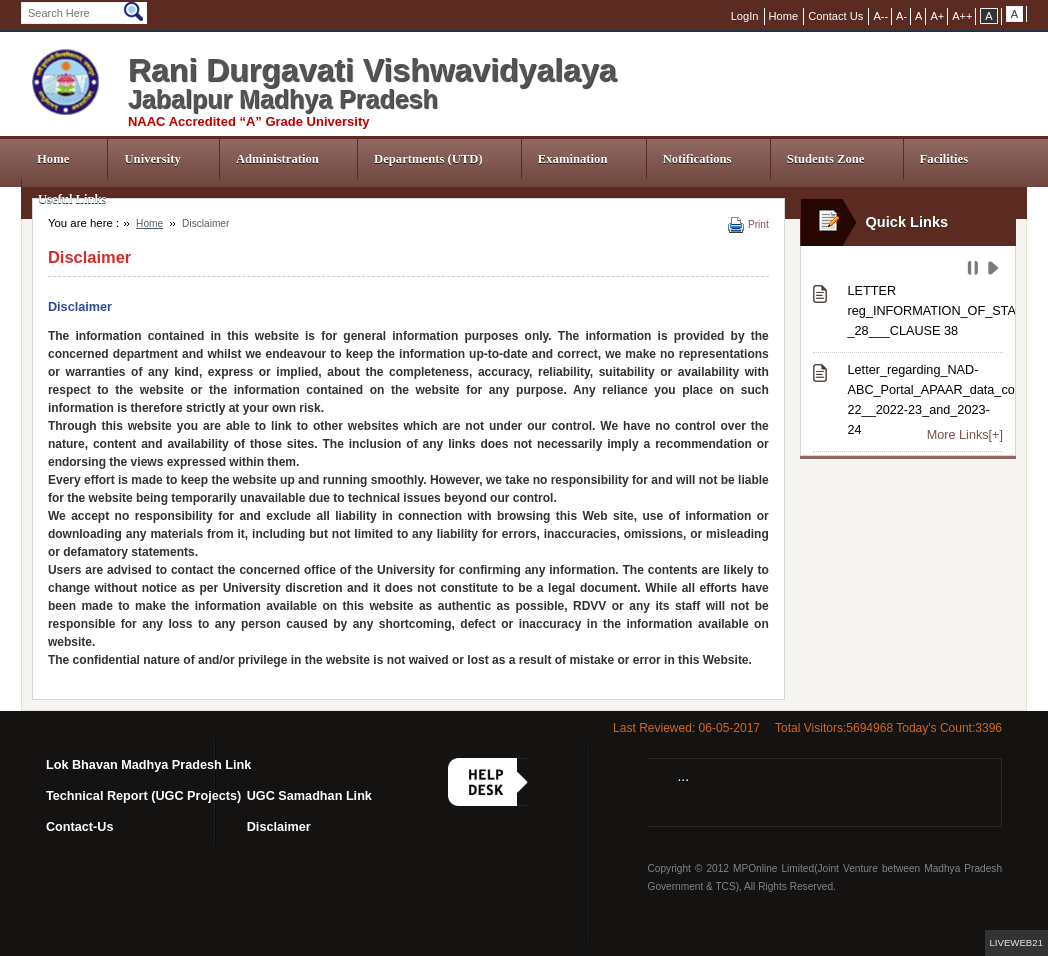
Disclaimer (279, 827)
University (152, 159)
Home (53, 159)
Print (758, 224)
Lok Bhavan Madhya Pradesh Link (148, 765)
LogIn (745, 16)
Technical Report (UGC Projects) (143, 796)
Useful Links (72, 199)
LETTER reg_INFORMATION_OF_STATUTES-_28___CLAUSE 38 (925, 311)
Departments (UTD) (428, 159)
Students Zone (826, 159)
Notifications (697, 159)
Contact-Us (80, 827)
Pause (974, 271)
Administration (277, 159)
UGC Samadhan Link (309, 796)
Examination (573, 159)
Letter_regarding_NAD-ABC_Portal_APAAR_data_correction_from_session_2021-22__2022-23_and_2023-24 (925, 400)
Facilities (944, 159)
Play (995, 271)
